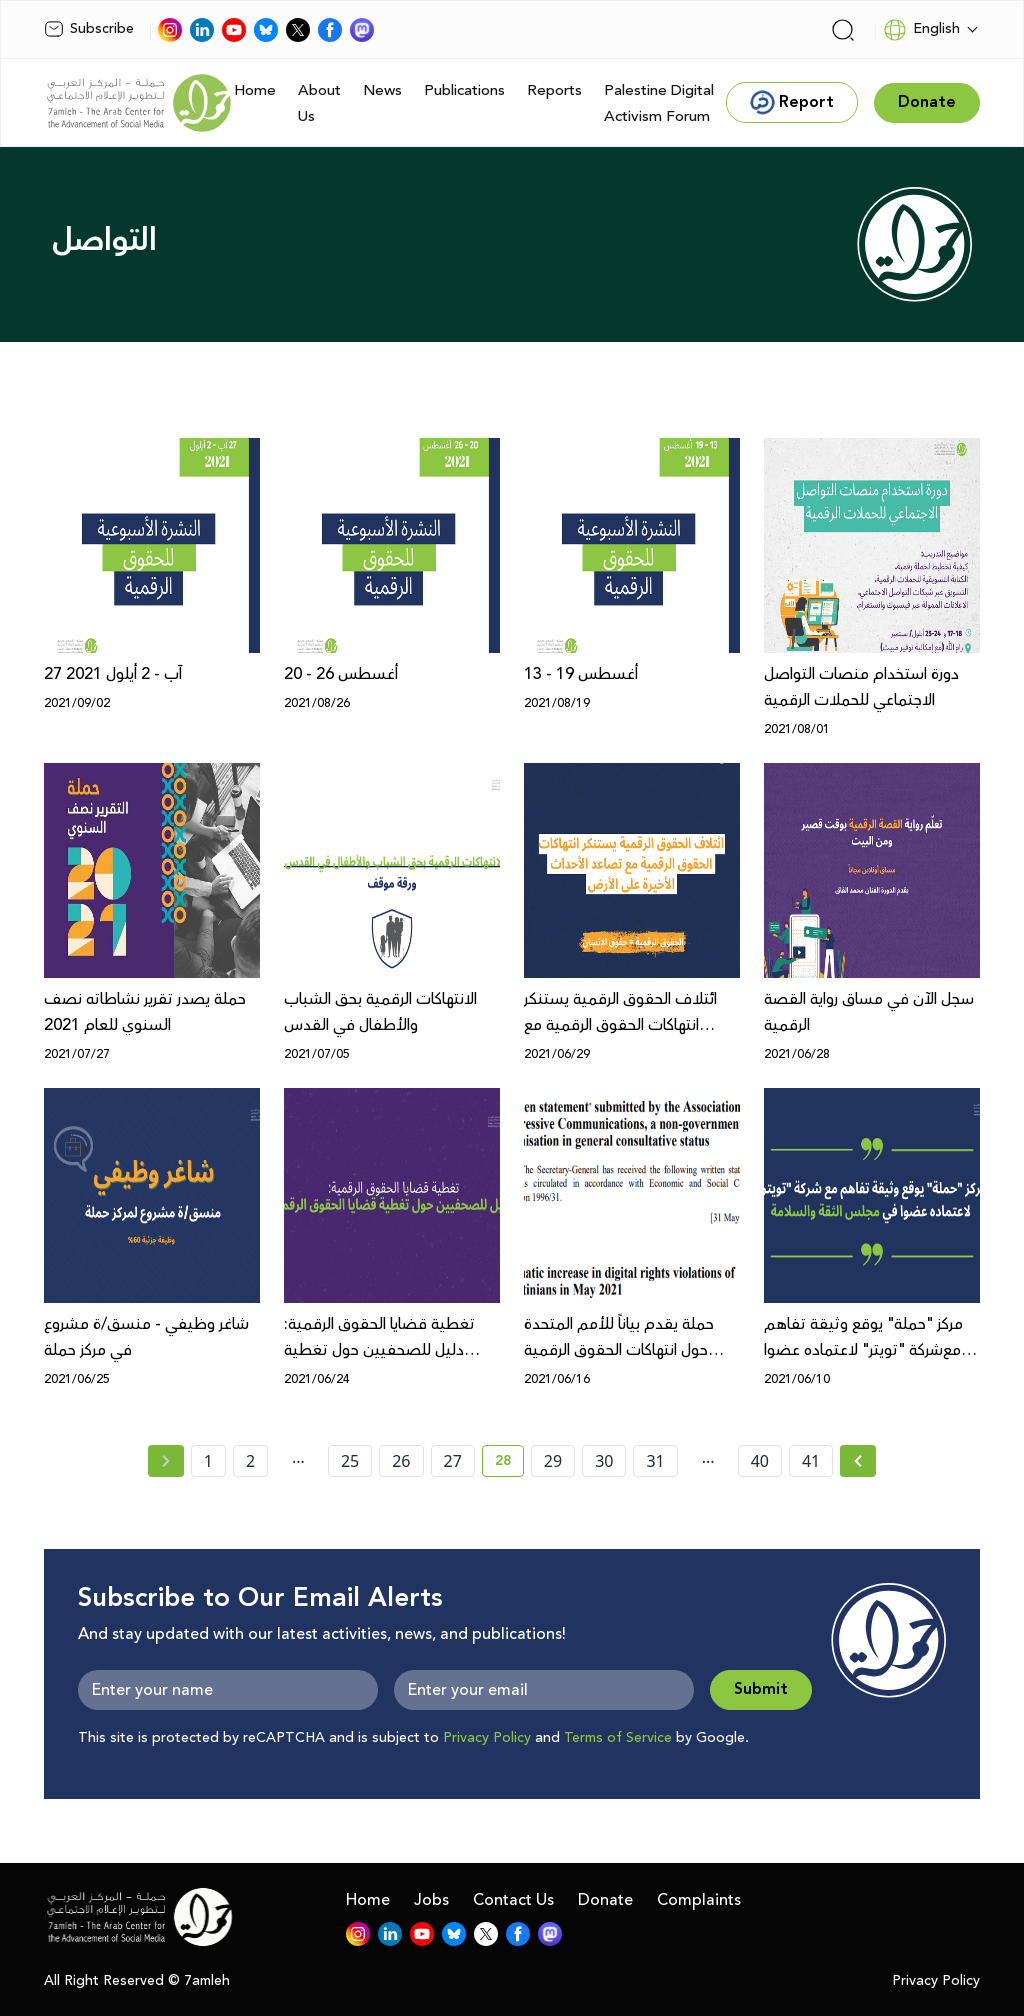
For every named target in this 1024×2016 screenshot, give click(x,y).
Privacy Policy (487, 1738)
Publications (464, 90)
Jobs (431, 1900)
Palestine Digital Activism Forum (659, 103)
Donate (605, 1900)
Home (255, 90)
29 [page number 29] (553, 1461)
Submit (761, 1689)
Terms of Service (618, 1738)
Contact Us (513, 1900)
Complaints (699, 1900)
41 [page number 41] (811, 1461)
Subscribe (89, 29)
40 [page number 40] (760, 1461)
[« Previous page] (166, 1461)
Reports (554, 90)
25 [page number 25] (350, 1461)
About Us (319, 103)
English (921, 30)
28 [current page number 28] (509, 1464)
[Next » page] (858, 1461)
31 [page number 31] (655, 1461)
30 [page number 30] (604, 1461)
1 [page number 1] (208, 1461)
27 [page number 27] (453, 1461)
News (382, 90)
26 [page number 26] (401, 1461)
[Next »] (858, 1461)
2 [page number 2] (250, 1461)
